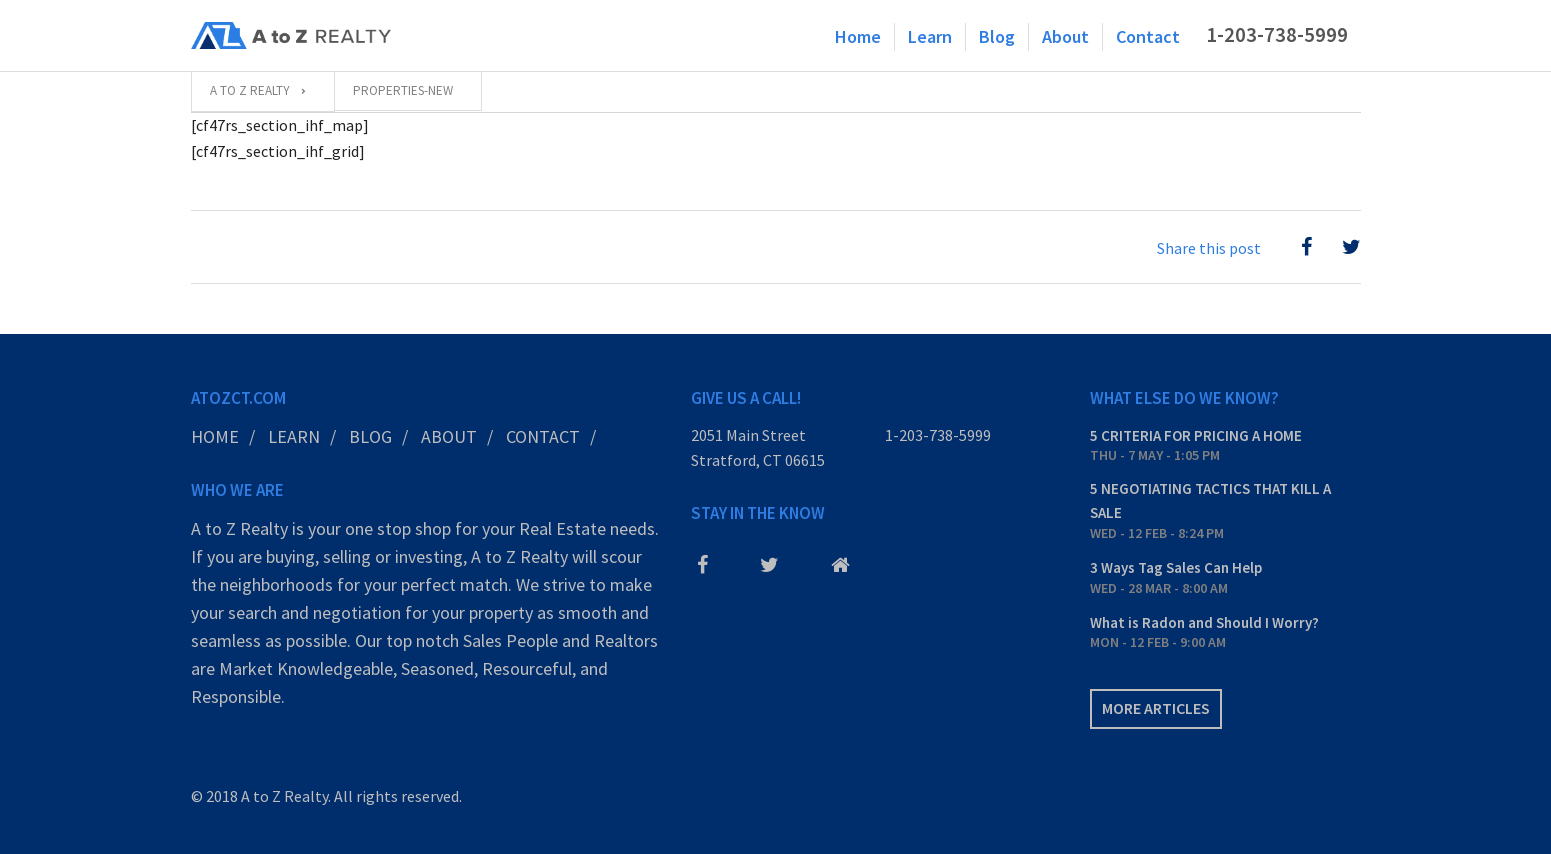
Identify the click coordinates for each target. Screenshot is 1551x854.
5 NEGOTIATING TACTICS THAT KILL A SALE (1210, 500)
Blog (997, 36)
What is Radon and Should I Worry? (1204, 622)
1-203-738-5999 (1277, 35)
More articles (1156, 708)
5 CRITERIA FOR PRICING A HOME (1196, 435)
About (1065, 36)
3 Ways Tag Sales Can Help (1176, 567)
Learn (930, 36)
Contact (1148, 36)
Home (858, 36)
